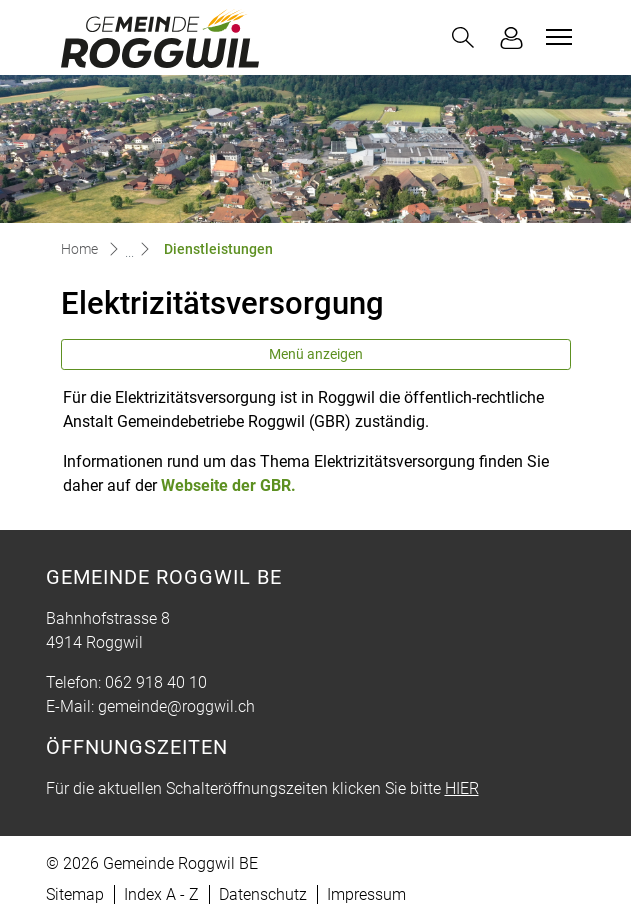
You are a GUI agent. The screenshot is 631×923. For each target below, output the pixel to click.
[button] (463, 37)
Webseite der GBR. (238, 485)
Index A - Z (161, 894)
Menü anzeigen (316, 354)
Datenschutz (263, 894)
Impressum (366, 894)
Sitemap (75, 894)
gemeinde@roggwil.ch (176, 706)
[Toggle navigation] (556, 37)
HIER (462, 788)
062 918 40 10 (156, 682)
